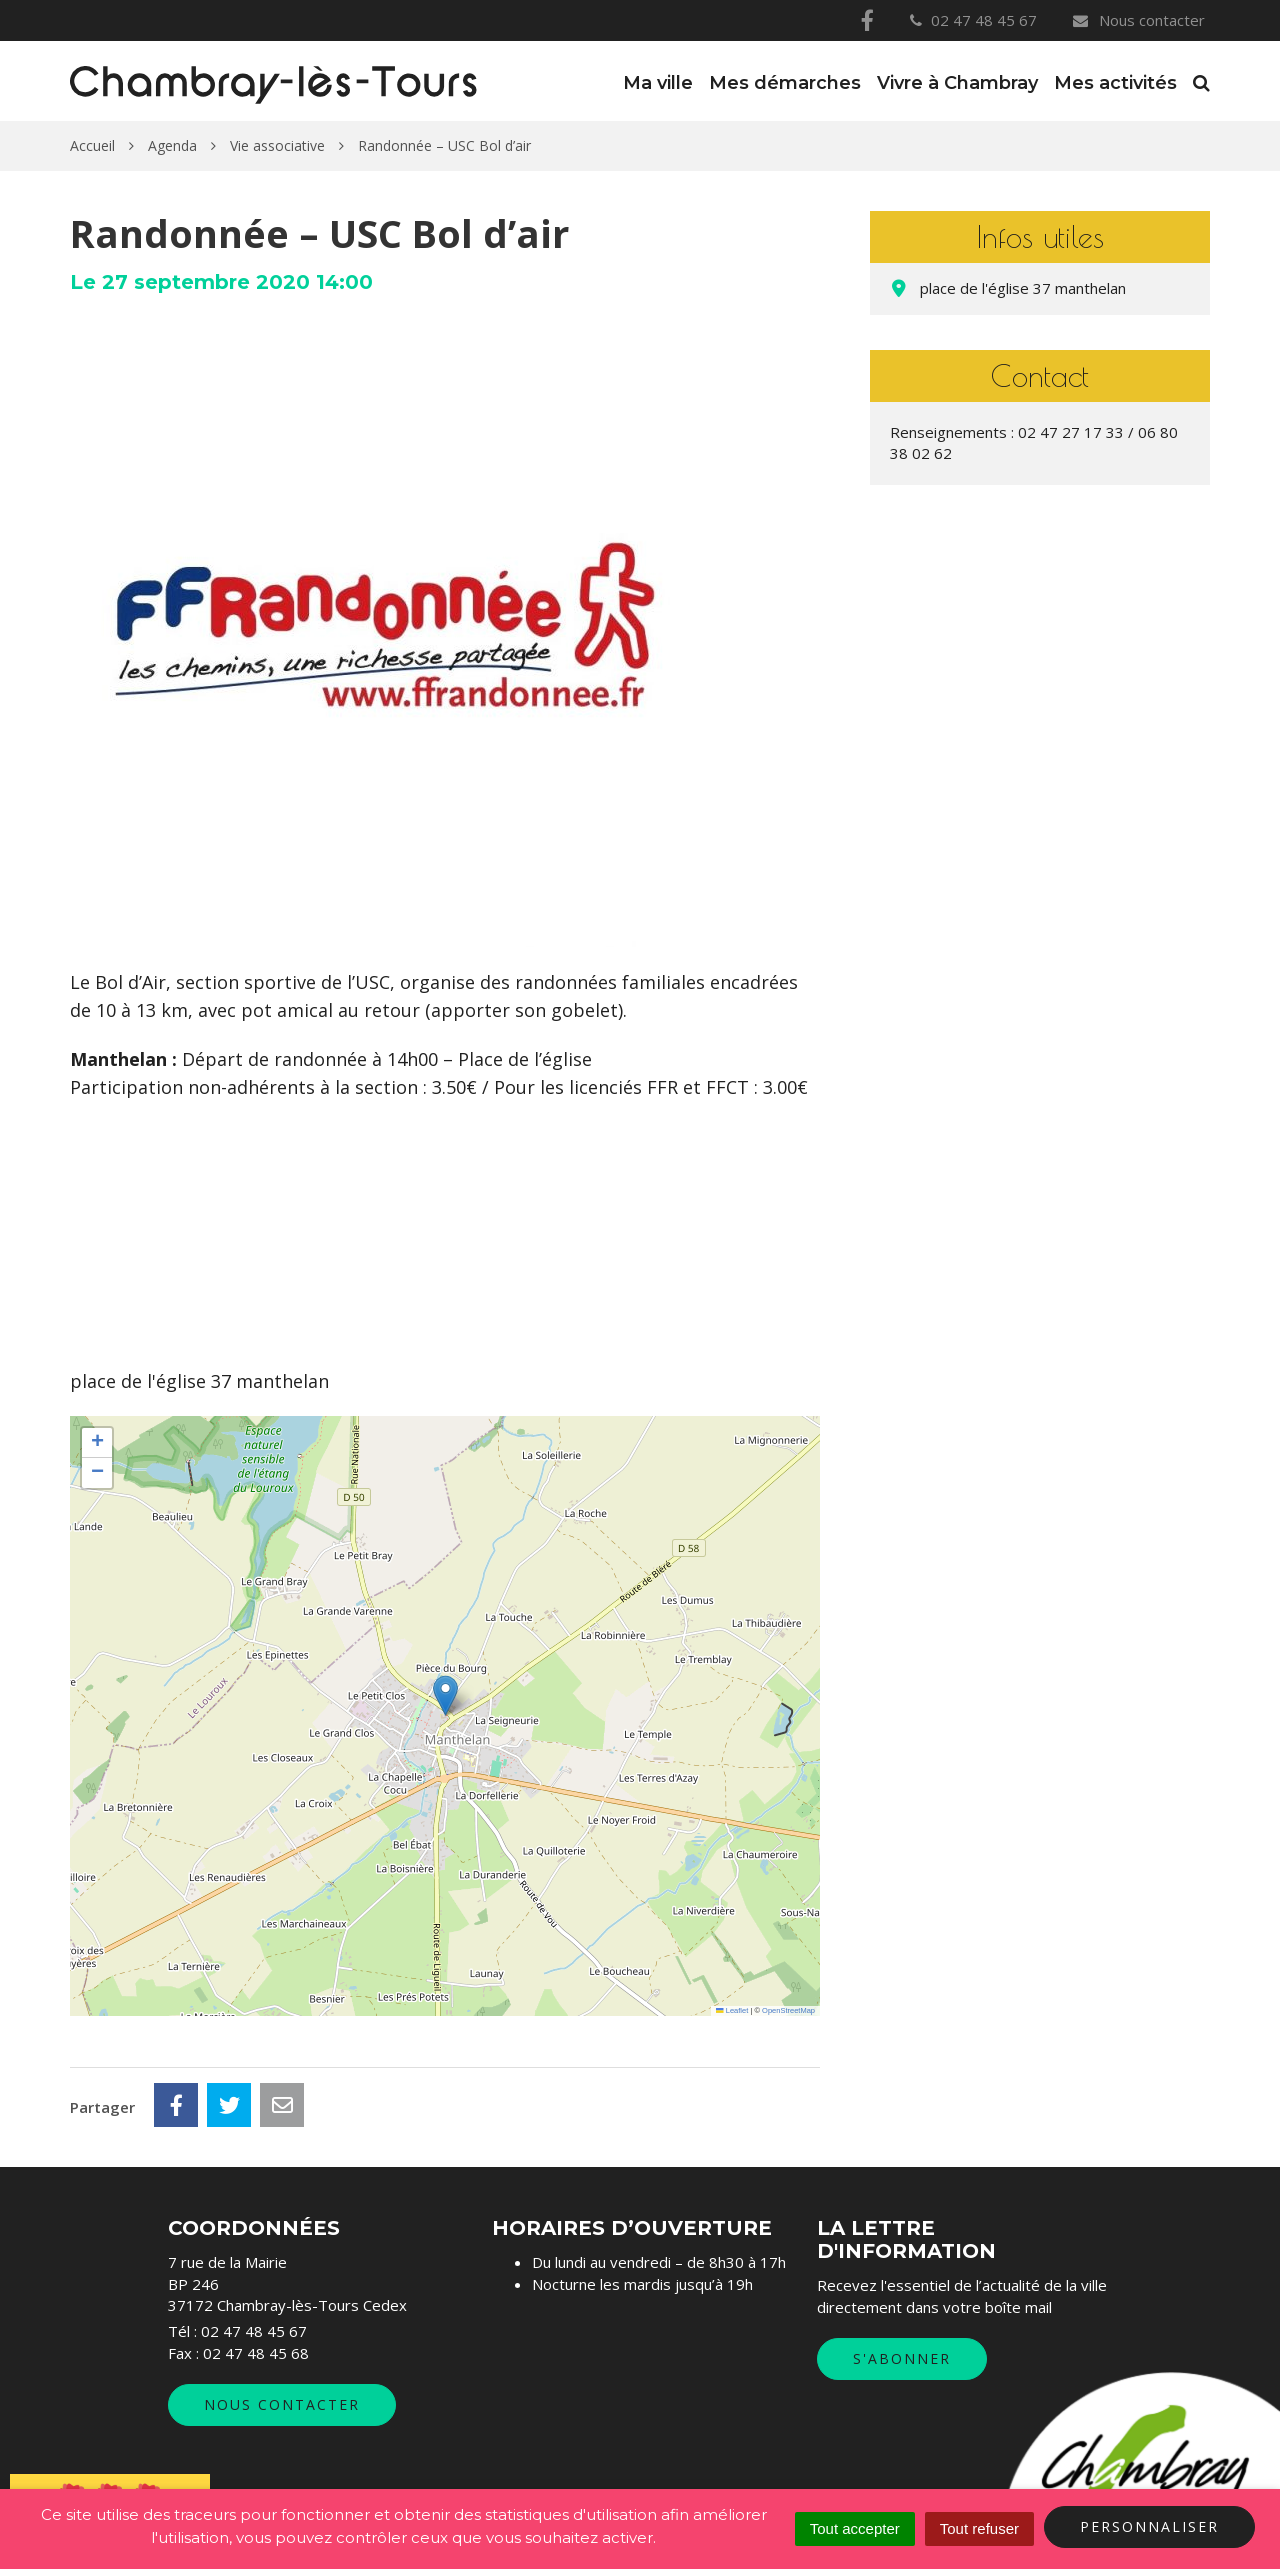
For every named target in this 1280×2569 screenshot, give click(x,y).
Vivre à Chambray (957, 83)
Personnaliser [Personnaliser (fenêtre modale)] (1149, 2526)
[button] (445, 1695)
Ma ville (658, 83)
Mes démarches (785, 83)
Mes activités (1115, 83)
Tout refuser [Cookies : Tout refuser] (979, 2528)
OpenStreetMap (788, 2010)
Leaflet (732, 2010)
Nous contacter (1138, 20)
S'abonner (902, 2358)
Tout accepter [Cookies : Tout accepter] (855, 2528)
